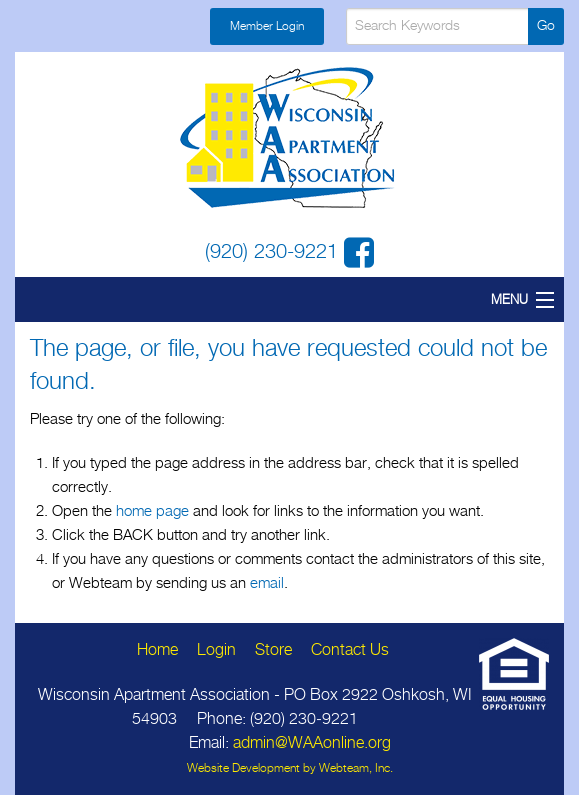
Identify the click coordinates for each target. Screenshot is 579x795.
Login (216, 650)
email (267, 583)
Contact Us (350, 650)
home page (152, 511)
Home (157, 650)
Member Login (267, 26)
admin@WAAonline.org (312, 743)
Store (273, 650)
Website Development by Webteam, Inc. (290, 768)
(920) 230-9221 (274, 252)
